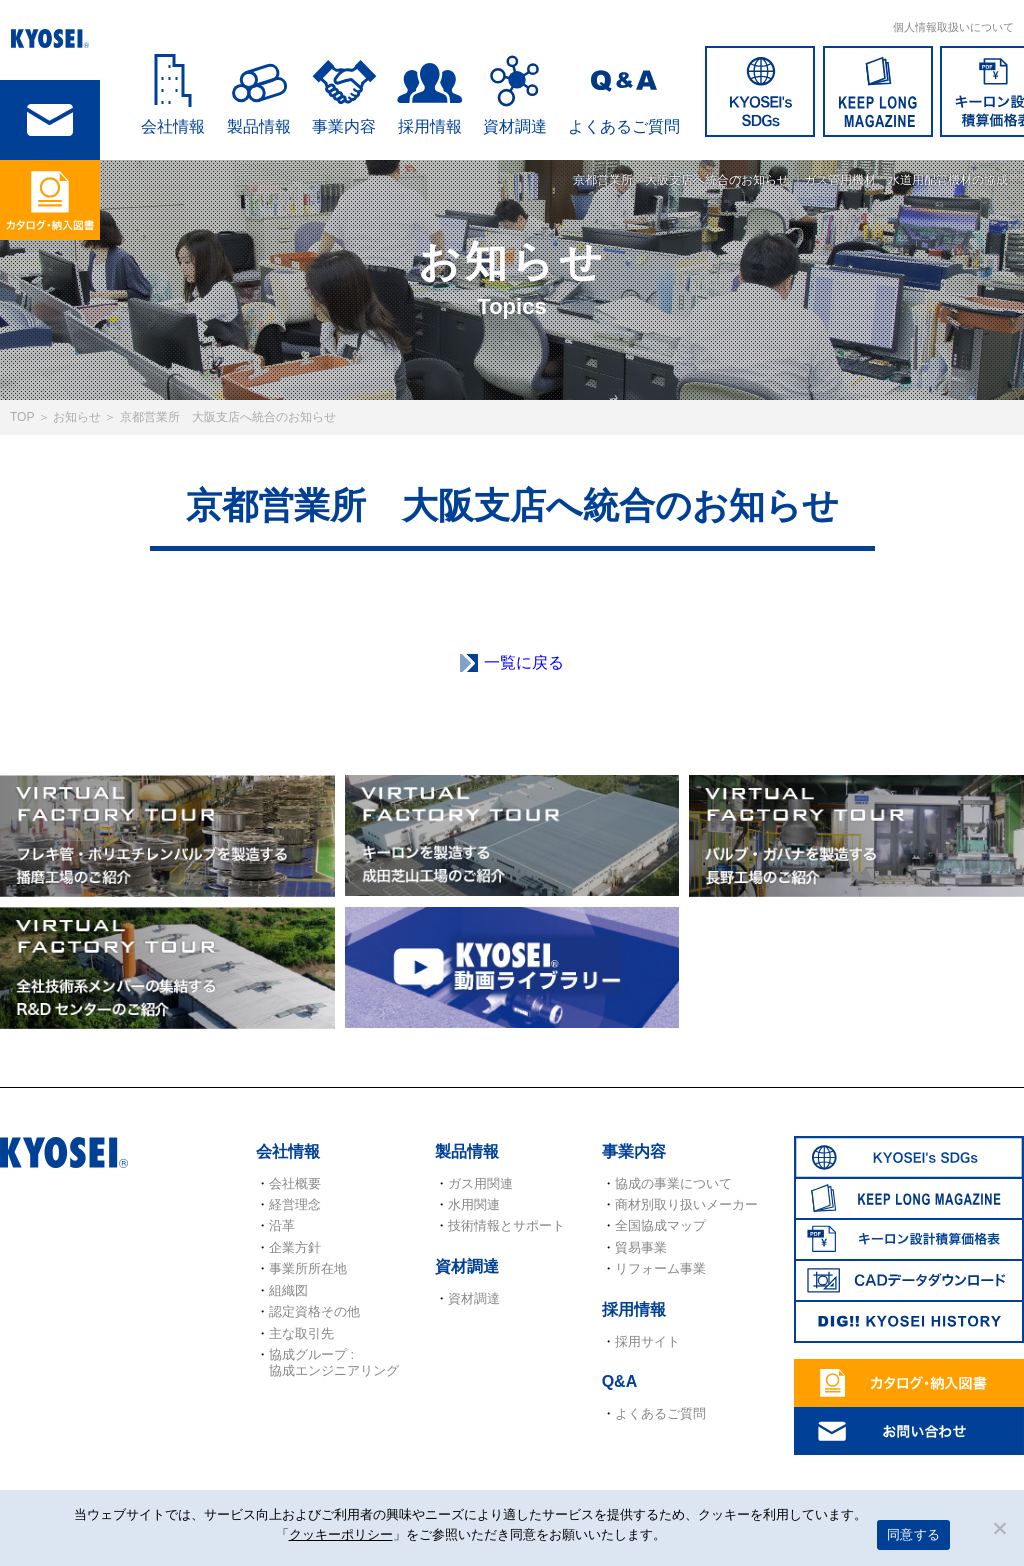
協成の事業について (673, 1183)
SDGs (760, 91)
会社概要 (295, 1183)
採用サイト (647, 1341)
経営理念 (295, 1204)
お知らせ (77, 417)
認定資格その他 (314, 1311)
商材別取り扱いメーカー (686, 1204)
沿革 (282, 1225)
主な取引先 (301, 1333)
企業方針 (295, 1247)
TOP (22, 417)
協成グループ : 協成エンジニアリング (334, 1362)
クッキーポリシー (341, 1534)
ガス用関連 (480, 1183)
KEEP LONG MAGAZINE (878, 91)
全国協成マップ (660, 1225)
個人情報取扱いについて (953, 27)
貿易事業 (641, 1247)
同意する (913, 1534)
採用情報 (430, 126)
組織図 (288, 1290)
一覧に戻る (524, 662)
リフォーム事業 (660, 1268)
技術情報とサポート (506, 1225)
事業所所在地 (308, 1268)
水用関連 (474, 1204)
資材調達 (515, 126)
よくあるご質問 (624, 126)
